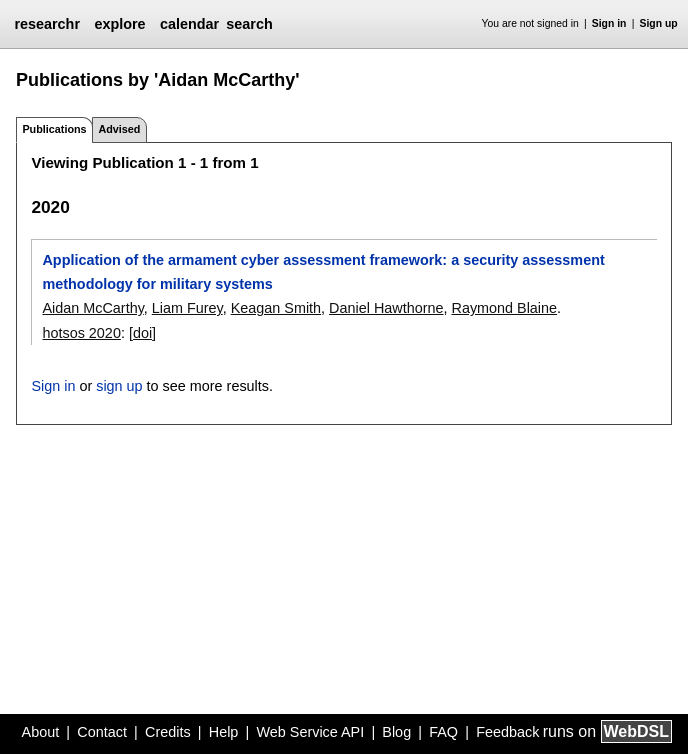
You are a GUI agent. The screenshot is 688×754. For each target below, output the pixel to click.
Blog (396, 732)
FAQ (443, 732)
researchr (47, 24)
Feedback (507, 732)
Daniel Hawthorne (386, 308)
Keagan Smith (276, 308)
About (41, 732)
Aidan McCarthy (92, 308)
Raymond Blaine (504, 308)
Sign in (609, 23)
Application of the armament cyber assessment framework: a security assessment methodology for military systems (323, 272)
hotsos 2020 (81, 333)
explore (119, 24)
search (249, 24)
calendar (189, 24)
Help (224, 732)
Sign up (659, 23)
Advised (119, 129)
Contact (102, 732)
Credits (168, 732)
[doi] (142, 333)
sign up (119, 386)
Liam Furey (187, 308)
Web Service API (310, 732)
